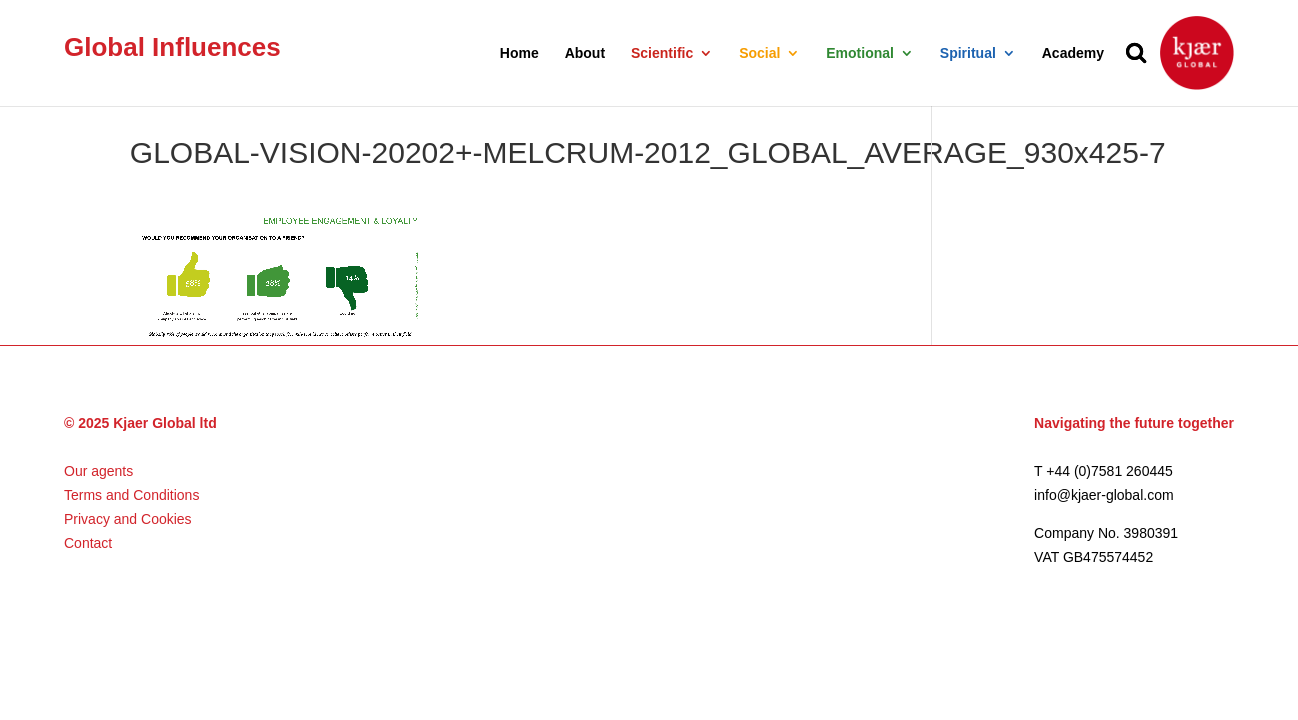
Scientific (662, 53)
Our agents (98, 471)
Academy (1073, 53)
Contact (88, 543)
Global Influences (172, 47)
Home (519, 53)
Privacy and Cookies (128, 519)
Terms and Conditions (131, 495)
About (585, 53)
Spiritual (968, 53)
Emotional (860, 53)
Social (759, 53)
